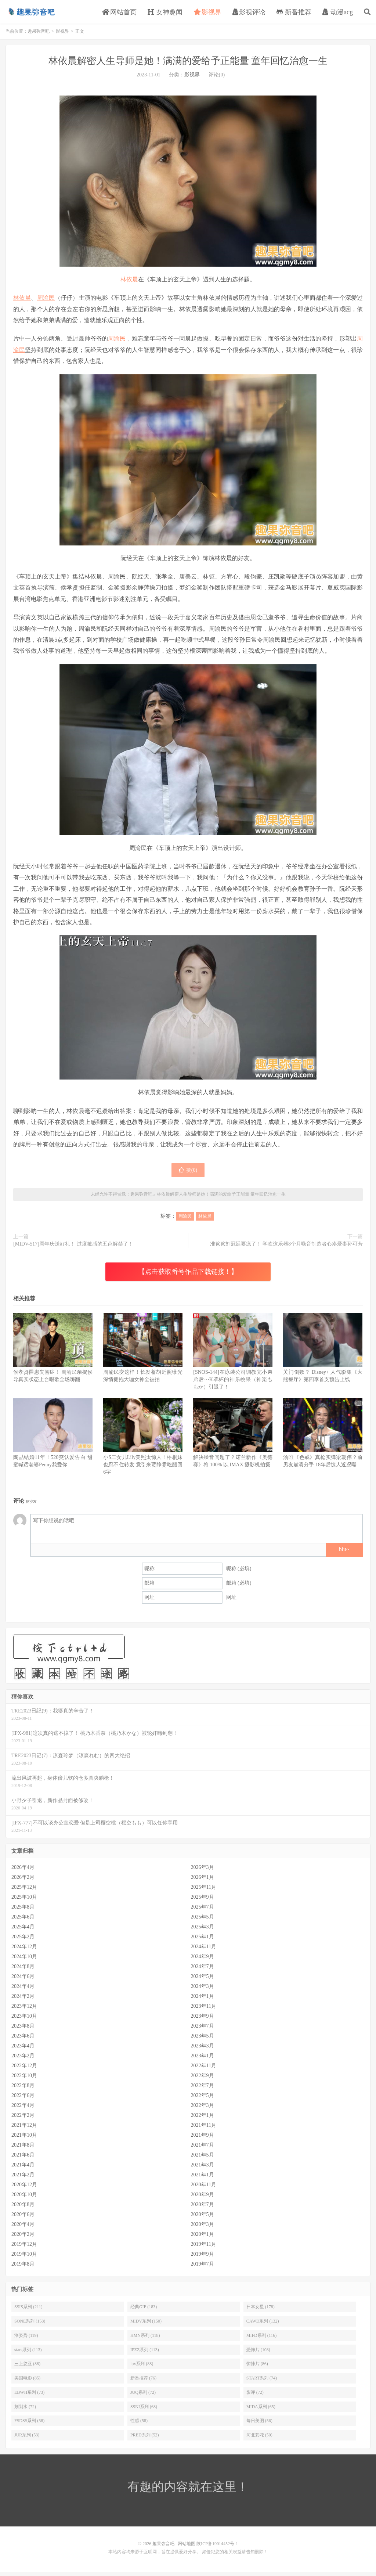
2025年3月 (202, 1930)
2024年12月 (24, 1950)
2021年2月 (23, 2178)
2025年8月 (23, 1910)
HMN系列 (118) (145, 2339)
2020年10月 (24, 2198)
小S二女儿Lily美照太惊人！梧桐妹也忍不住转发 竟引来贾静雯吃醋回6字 (142, 1468)
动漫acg (337, 13)
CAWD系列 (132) (262, 2324)
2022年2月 (23, 2119)
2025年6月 (23, 1920)
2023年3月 (202, 2049)
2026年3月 (202, 1871)
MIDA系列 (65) (260, 2410)
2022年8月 (23, 2089)
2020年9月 (202, 2198)
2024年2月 (23, 2000)
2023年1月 (202, 2059)
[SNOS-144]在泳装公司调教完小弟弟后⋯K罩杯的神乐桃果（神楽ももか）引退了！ (232, 1383)
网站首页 (119, 13)
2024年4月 (23, 1990)
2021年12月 (24, 2129)
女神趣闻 (165, 13)
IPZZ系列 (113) (144, 2353)
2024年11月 (203, 1950)
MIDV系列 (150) (146, 2324)
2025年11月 (203, 1891)
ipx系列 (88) (141, 2367)
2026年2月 (23, 1881)
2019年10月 (24, 2257)
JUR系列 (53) (26, 2438)
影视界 (208, 13)
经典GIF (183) (143, 2310)
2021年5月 (202, 2158)
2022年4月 (23, 2109)
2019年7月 (202, 2267)
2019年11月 (203, 2248)
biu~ (344, 1553)
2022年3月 (202, 2109)
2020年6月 (23, 2218)
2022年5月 (202, 2099)
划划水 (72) (25, 2410)
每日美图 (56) (259, 2424)
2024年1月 (202, 2000)
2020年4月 (23, 2228)
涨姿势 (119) (26, 2339)
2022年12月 (24, 2069)
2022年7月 (202, 2089)
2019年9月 (202, 2257)
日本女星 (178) (260, 2310)
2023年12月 (24, 2010)
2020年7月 (202, 2208)
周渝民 (46, 301)
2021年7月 (202, 2148)
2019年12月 (24, 2248)
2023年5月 (202, 2039)
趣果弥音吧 (31, 13)
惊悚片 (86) (257, 2367)
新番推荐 (293, 13)
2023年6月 (23, 2039)
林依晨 (129, 283)
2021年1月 (202, 2178)
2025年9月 (202, 1900)
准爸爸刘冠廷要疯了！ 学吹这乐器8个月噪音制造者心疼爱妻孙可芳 (286, 1247)
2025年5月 (202, 1920)
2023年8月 (23, 2029)
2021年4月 (23, 2168)
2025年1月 (202, 1940)
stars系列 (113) (28, 2353)
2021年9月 (202, 2138)
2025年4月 (23, 1930)
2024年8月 (23, 1970)
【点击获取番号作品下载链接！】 (188, 1275)
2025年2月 (23, 1940)
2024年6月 (23, 1980)
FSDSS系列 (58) (29, 2424)
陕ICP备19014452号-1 (217, 2547)
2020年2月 (23, 2238)
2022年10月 (24, 2079)
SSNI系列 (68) (143, 2410)
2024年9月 (202, 1960)
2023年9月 (202, 2019)
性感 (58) (139, 2424)
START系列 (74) (261, 2381)
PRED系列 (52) (144, 2438)
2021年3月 (202, 2168)
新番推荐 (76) (143, 2381)
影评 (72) (255, 2396)
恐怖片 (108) (258, 2353)
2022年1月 (202, 2119)
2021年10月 (24, 2138)
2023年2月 (23, 2059)
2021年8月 (23, 2148)
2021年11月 (203, 2129)
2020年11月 (203, 2188)
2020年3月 (202, 2228)
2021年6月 (23, 2158)
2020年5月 (202, 2218)
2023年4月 (23, 2049)
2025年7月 (202, 1910)
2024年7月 (202, 1970)
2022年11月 (203, 2069)
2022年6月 (23, 2099)
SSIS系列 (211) (28, 2310)
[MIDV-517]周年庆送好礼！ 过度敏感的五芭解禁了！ (73, 1247)
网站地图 (186, 2547)
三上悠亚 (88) (27, 2367)
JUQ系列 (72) (143, 2396)
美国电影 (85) (27, 2381)
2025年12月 (24, 1891)
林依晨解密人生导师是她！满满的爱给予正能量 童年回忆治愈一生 (188, 64)
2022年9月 (202, 2079)
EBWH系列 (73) (29, 2396)
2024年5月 (202, 1980)
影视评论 (248, 13)
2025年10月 (24, 1900)
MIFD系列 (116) (261, 2339)
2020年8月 (23, 2208)
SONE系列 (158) (29, 2324)
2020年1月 (202, 2238)
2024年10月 (24, 1960)
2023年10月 (24, 2019)
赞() (188, 1174)
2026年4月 (23, 1871)
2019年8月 (23, 2267)
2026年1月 (202, 1881)
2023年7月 (202, 2029)
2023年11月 (203, 2010)
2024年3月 (202, 1990)
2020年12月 (24, 2188)
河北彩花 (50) (259, 2438)
